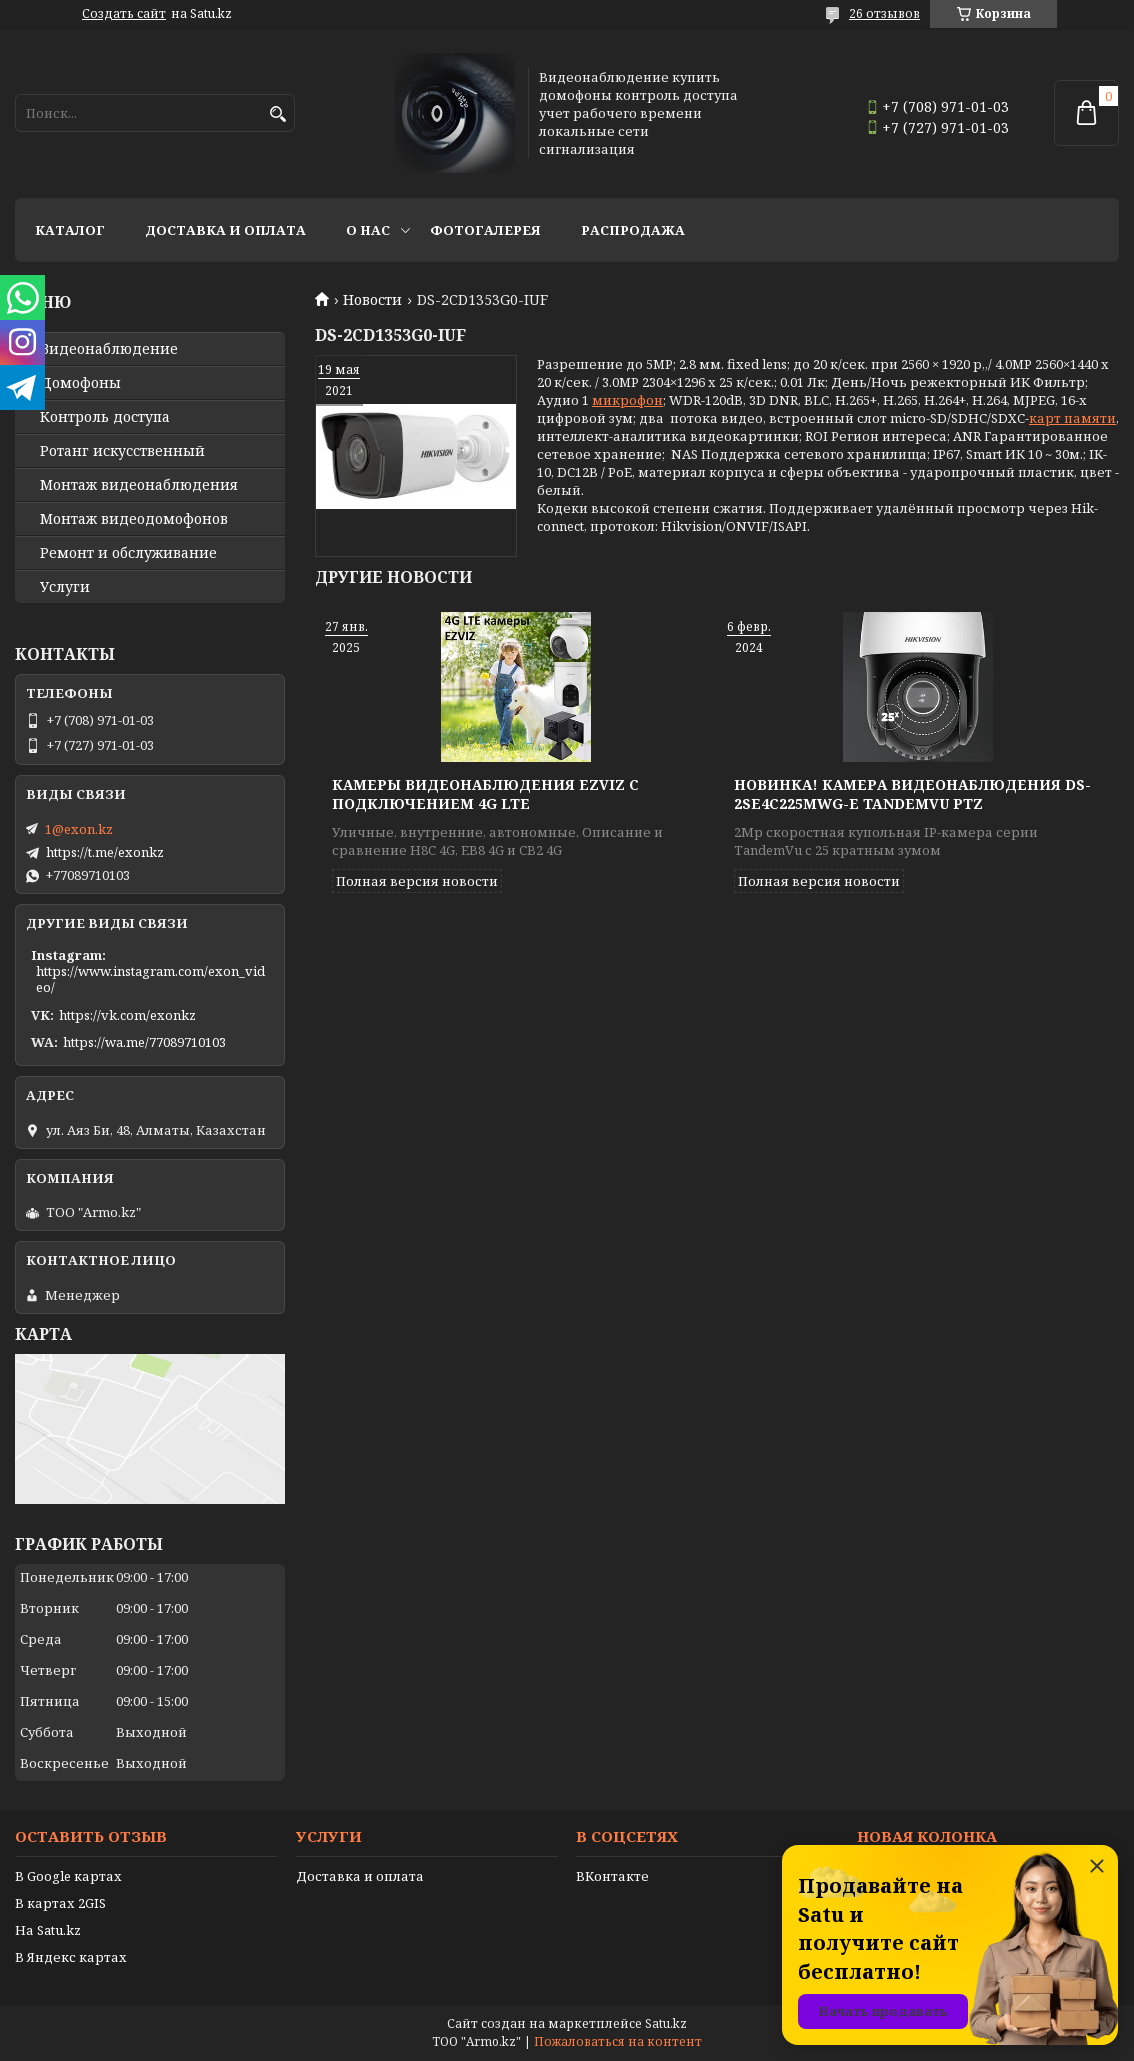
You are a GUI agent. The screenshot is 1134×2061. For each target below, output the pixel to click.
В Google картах (68, 1876)
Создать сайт (124, 14)
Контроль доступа (105, 417)
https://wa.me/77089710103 (144, 1042)
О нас (368, 230)
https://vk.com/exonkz (127, 1015)
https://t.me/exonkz (105, 852)
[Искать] (277, 114)
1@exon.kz (79, 829)
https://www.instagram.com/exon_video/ (150, 979)
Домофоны (80, 383)
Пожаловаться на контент (618, 2041)
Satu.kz (666, 2023)
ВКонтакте (612, 1876)
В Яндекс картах (71, 1957)
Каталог (70, 230)
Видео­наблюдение (109, 349)
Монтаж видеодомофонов (134, 519)
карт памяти (1072, 418)
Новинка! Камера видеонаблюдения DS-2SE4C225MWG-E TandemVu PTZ (912, 794)
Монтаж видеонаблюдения (139, 485)
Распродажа (633, 230)
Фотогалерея (485, 230)
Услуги (65, 587)
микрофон (627, 400)
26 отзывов (884, 13)
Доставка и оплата (225, 230)
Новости (372, 300)
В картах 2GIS (60, 1903)
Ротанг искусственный (122, 451)
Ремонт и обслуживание (128, 553)
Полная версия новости (417, 881)
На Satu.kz (48, 1930)
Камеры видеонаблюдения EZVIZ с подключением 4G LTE (485, 794)
